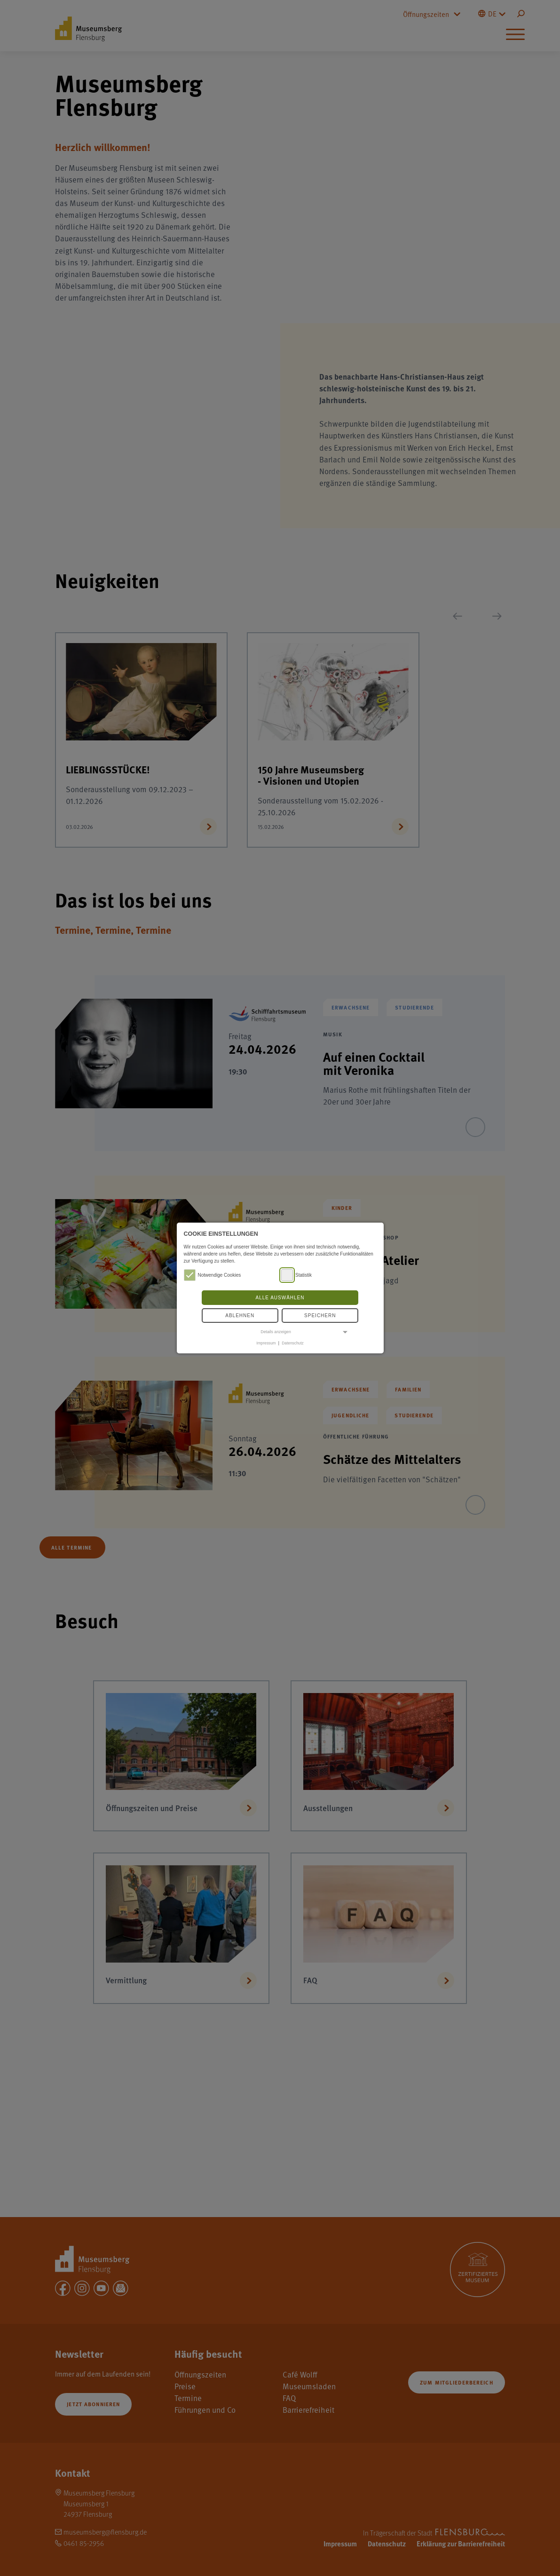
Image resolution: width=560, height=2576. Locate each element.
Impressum (266, 1343)
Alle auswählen (279, 1297)
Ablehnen (239, 1315)
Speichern (320, 1315)
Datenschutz (292, 1343)
